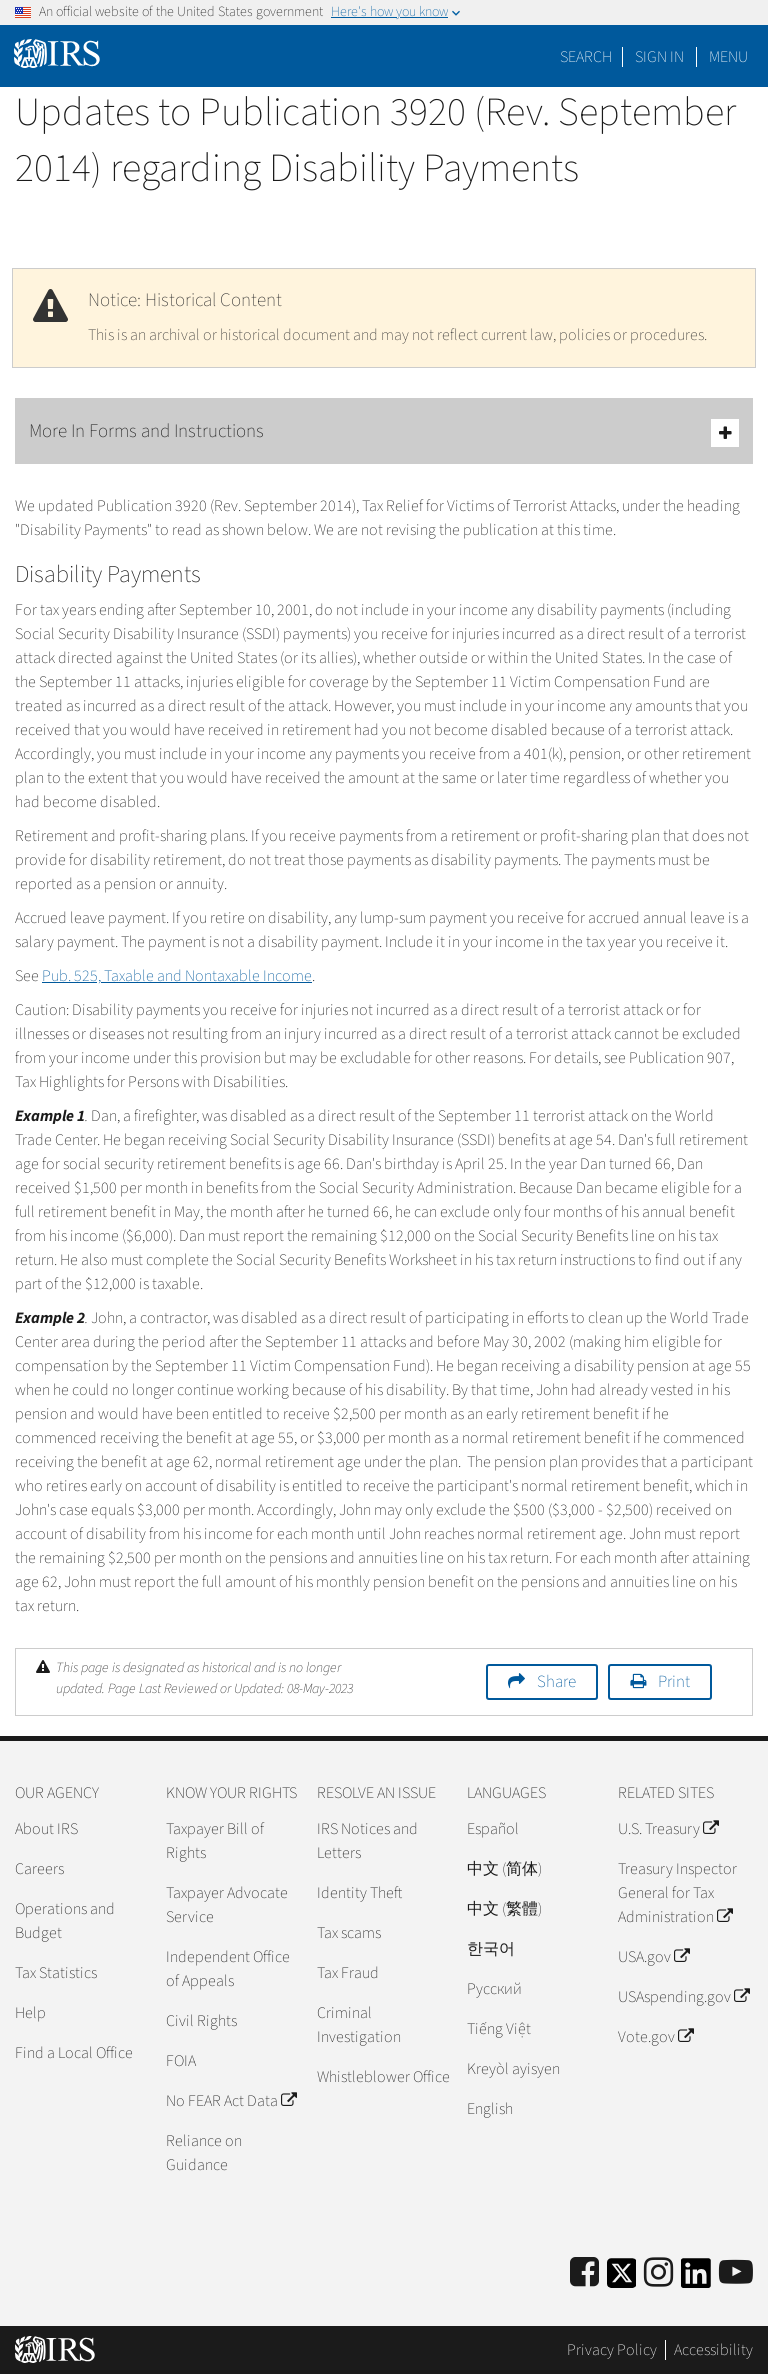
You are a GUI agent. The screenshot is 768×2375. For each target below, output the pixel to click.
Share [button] (556, 1682)
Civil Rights (201, 2021)
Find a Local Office (74, 2053)
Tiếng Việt (499, 2029)
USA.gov (653, 1957)
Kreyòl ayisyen (513, 2069)
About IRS (46, 1829)
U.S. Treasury (668, 1829)
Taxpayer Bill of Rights (215, 1841)
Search (586, 57)
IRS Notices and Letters (367, 1841)
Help (30, 2013)
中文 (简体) (504, 1869)
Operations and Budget (65, 1921)
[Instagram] (658, 2273)
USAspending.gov (683, 1997)
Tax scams (349, 1933)
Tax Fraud (348, 1973)
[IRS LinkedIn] (696, 2279)
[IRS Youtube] (736, 2273)
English (490, 2109)
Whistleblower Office (383, 2077)
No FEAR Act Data (231, 2101)
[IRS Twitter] (622, 2279)
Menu (728, 57)
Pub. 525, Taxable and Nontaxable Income (177, 976)
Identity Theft (359, 1893)
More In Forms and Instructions (384, 432)
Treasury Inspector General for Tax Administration (677, 1893)
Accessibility (713, 2350)
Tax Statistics (56, 1973)
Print (674, 1682)
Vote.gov (655, 2037)
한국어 (491, 1949)
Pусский (494, 1989)
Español (493, 1829)
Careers (39, 1869)
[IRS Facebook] (584, 2273)
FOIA (181, 2061)
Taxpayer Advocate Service (227, 1905)
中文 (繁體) (504, 1909)
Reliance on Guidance (204, 2153)
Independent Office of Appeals (228, 1969)
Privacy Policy (612, 2350)
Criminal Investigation (359, 2025)
